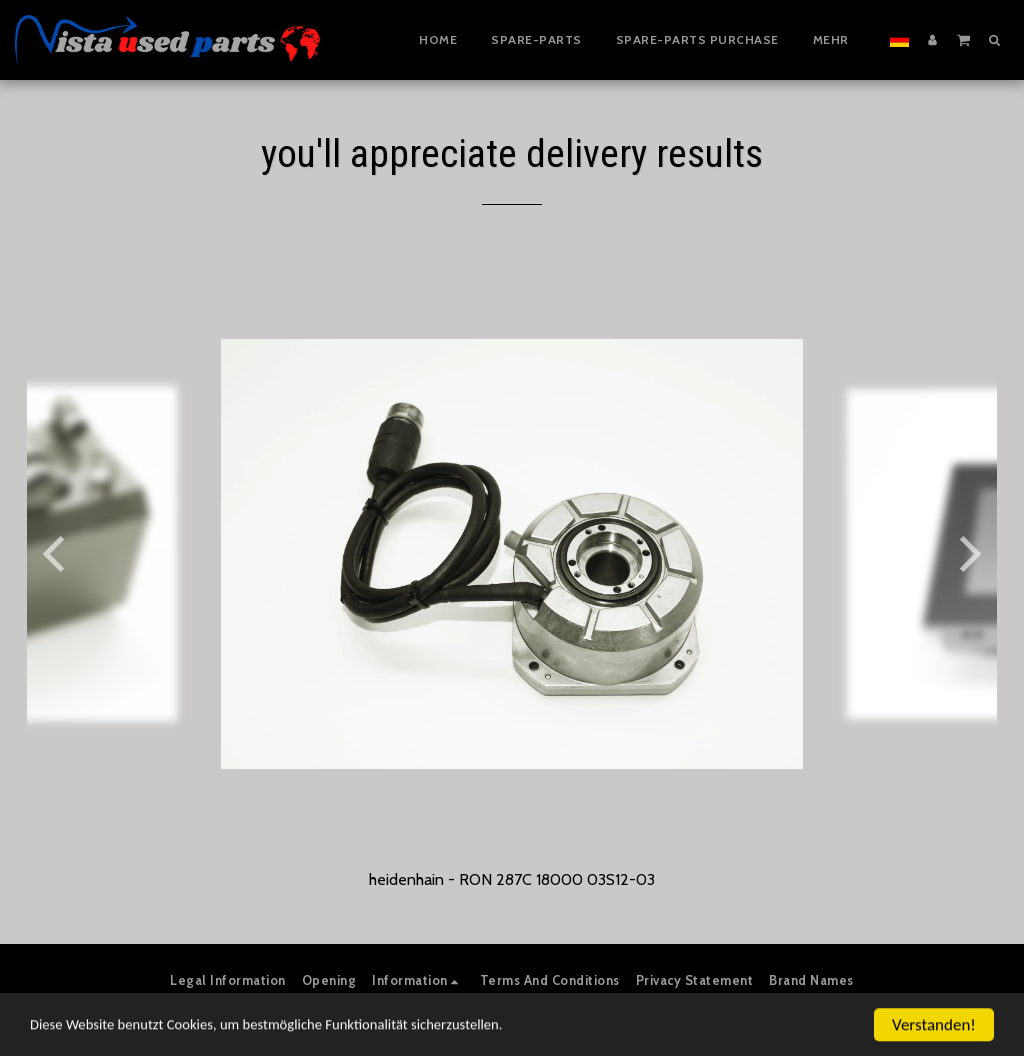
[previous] (57, 554)
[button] (963, 39)
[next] (967, 554)
